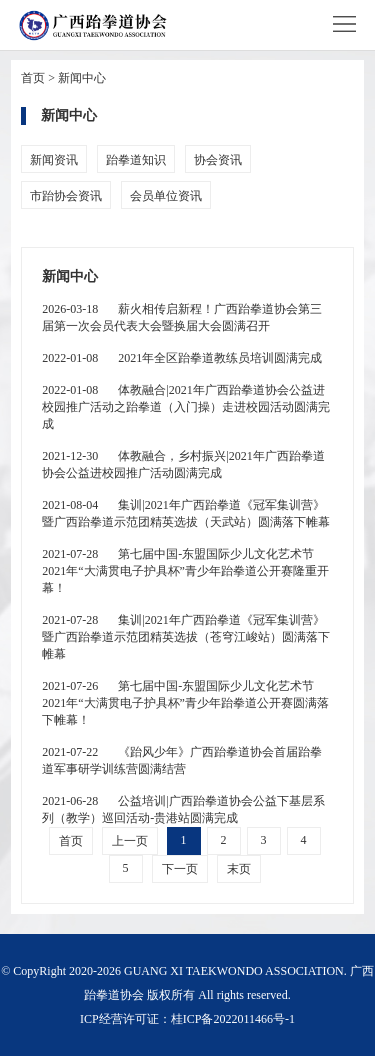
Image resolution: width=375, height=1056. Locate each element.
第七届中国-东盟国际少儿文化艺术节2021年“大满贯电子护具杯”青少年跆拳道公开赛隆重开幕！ (185, 571)
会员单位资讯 (166, 196)
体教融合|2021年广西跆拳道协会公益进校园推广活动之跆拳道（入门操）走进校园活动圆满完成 (186, 407)
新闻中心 (82, 78)
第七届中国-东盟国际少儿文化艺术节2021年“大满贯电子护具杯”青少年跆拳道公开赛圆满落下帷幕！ (185, 703)
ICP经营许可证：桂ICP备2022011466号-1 (187, 1019)
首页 (33, 78)
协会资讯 (218, 160)
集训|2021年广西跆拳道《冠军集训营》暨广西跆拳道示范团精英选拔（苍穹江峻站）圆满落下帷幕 (186, 637)
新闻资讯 (54, 160)
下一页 (180, 869)
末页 (239, 869)
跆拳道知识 (136, 160)
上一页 (130, 841)
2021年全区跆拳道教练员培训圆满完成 (182, 358)
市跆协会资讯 (66, 196)
